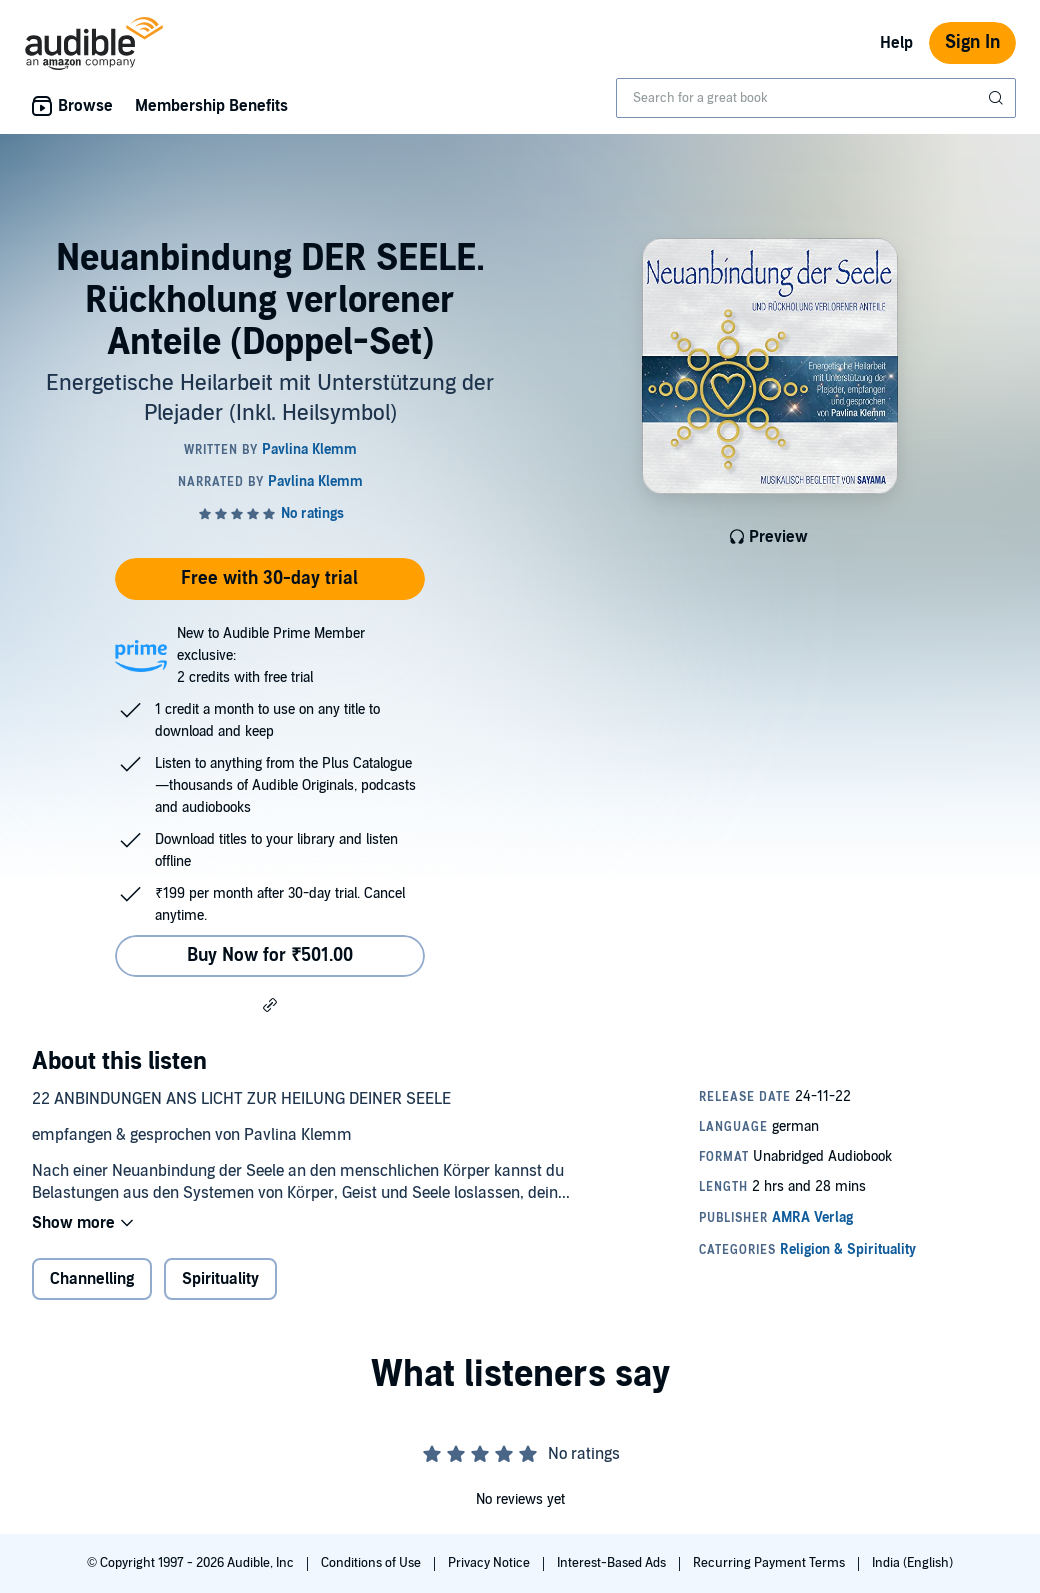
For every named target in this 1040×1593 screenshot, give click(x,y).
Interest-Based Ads (613, 1563)
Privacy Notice (490, 1563)
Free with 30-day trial (269, 578)
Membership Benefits (211, 106)
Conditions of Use (372, 1563)
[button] (270, 1004)
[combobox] (816, 98)
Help (896, 43)
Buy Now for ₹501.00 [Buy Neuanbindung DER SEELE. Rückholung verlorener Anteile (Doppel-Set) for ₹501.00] (270, 955)
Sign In (972, 42)
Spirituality (220, 1279)
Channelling (92, 1279)
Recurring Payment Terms (770, 1563)
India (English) (912, 1563)
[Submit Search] (998, 98)
